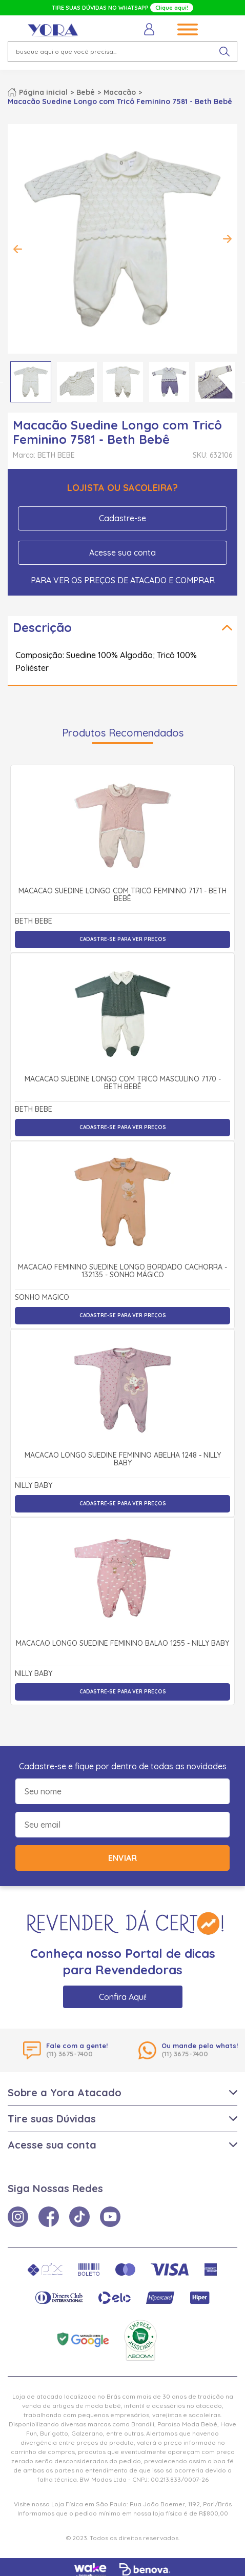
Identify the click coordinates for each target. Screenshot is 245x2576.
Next (227, 239)
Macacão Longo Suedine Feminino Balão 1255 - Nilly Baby (122, 1644)
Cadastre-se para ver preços (122, 939)
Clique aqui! (171, 7)
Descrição (42, 627)
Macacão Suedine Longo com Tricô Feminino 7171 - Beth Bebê (122, 895)
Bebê (85, 92)
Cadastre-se (122, 518)
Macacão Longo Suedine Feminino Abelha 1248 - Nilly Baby (123, 1459)
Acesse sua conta (122, 552)
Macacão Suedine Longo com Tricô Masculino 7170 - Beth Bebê (123, 1083)
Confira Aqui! (123, 1997)
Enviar (122, 1858)
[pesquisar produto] (224, 52)
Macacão (120, 92)
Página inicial (43, 92)
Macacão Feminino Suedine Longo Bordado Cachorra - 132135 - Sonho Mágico (122, 1271)
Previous (18, 249)
